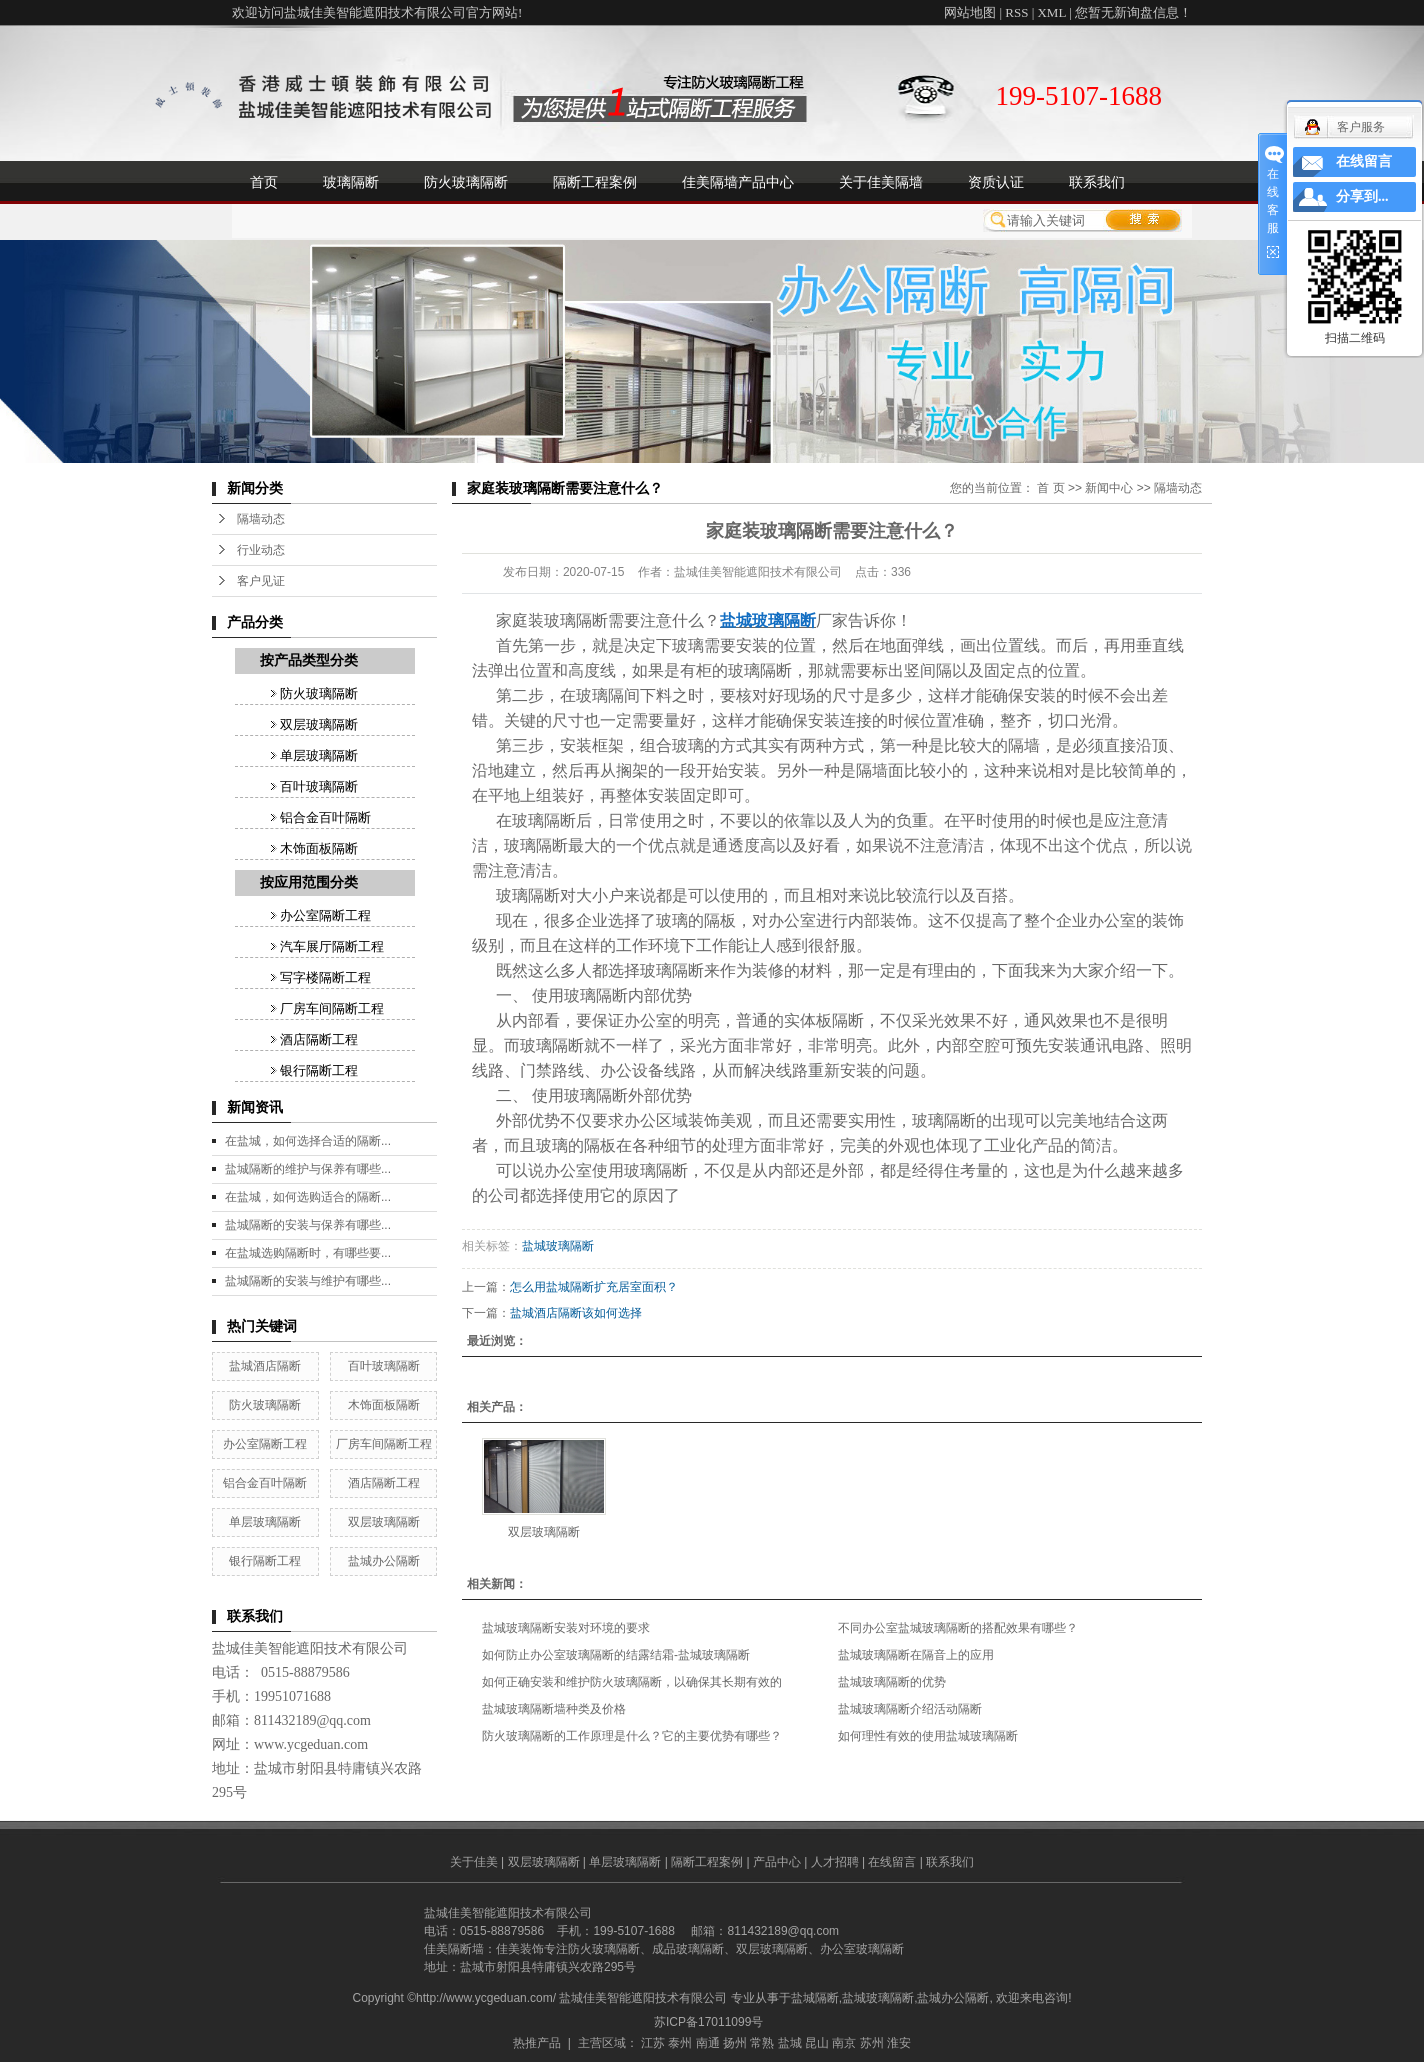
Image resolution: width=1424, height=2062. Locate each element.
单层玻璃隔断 (319, 755)
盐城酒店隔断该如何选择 (576, 1313)
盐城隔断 (815, 1998)
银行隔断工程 (319, 1070)
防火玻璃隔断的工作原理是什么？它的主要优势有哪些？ (632, 1736)
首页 (264, 182)
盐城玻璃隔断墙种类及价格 (554, 1709)
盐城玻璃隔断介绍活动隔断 (910, 1709)
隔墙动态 (261, 519)
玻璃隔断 (351, 182)
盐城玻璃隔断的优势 (892, 1682)
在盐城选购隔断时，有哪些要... (308, 1253)
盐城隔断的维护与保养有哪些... (308, 1169)
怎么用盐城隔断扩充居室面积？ (594, 1287)
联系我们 (1097, 182)
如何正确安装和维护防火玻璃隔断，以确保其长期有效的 (632, 1682)
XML (1051, 12)
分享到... (1362, 196)
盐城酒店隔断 (265, 1366)
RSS (1016, 12)
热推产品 (537, 2043)
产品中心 (777, 1862)
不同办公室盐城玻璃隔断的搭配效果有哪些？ (958, 1628)
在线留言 (892, 1862)
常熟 (762, 2043)
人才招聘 (835, 1862)
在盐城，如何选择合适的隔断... (308, 1141)
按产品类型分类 (309, 660)
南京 (844, 2043)
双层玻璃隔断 (319, 724)
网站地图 (970, 12)
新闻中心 (1109, 488)
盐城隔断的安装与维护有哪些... (308, 1281)
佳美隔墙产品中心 (738, 182)
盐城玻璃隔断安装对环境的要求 (566, 1628)
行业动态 (261, 550)
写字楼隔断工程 (325, 977)
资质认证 (996, 182)
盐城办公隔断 (384, 1561)
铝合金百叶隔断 (325, 817)
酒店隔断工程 (319, 1039)
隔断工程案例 (595, 182)
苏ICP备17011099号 (708, 2022)
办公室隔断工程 (325, 915)
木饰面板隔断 (319, 848)
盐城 (790, 2043)
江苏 (653, 2043)
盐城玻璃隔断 (558, 1246)
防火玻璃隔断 (466, 182)
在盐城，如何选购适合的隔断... (308, 1197)
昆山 (817, 2043)
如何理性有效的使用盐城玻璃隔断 (928, 1736)
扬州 (735, 2043)
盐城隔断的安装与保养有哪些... (308, 1225)
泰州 (680, 2043)
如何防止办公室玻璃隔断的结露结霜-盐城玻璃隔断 (616, 1655)
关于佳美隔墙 (881, 182)
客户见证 (261, 581)
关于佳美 (474, 1862)
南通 (708, 2043)
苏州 (872, 2043)
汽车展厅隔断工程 (332, 946)
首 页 (1050, 488)
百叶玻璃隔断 (319, 786)
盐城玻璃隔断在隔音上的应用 (916, 1655)
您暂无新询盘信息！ (1133, 12)
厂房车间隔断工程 (332, 1008)
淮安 (899, 2043)
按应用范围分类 (309, 882)
